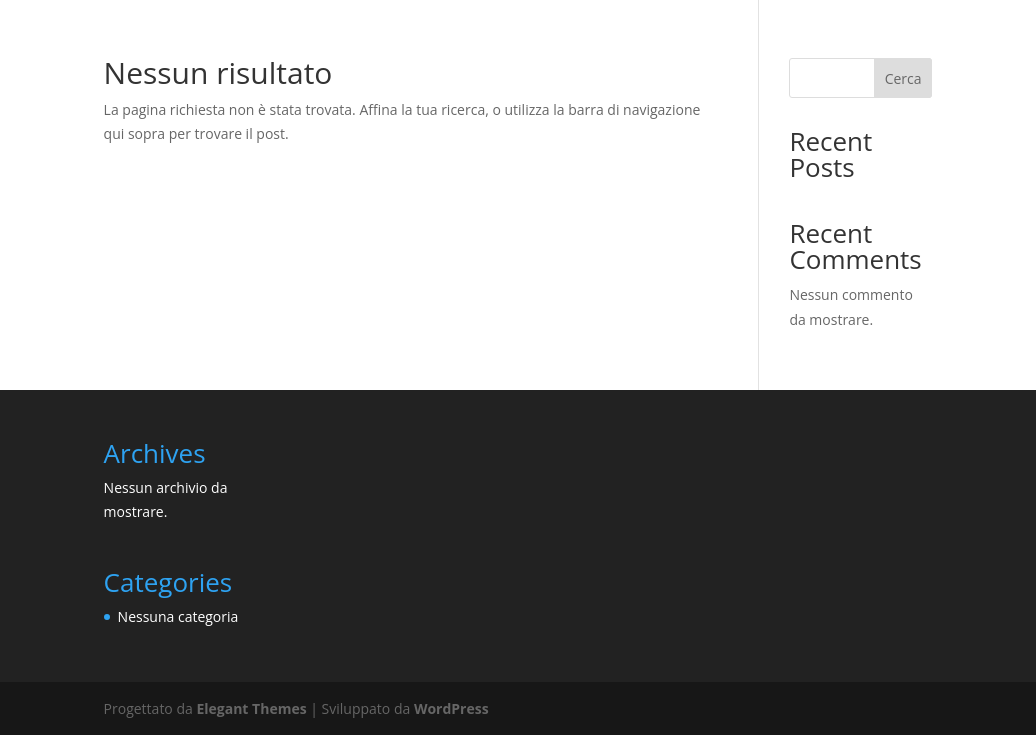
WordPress (451, 708)
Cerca (903, 78)
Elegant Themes (251, 708)
